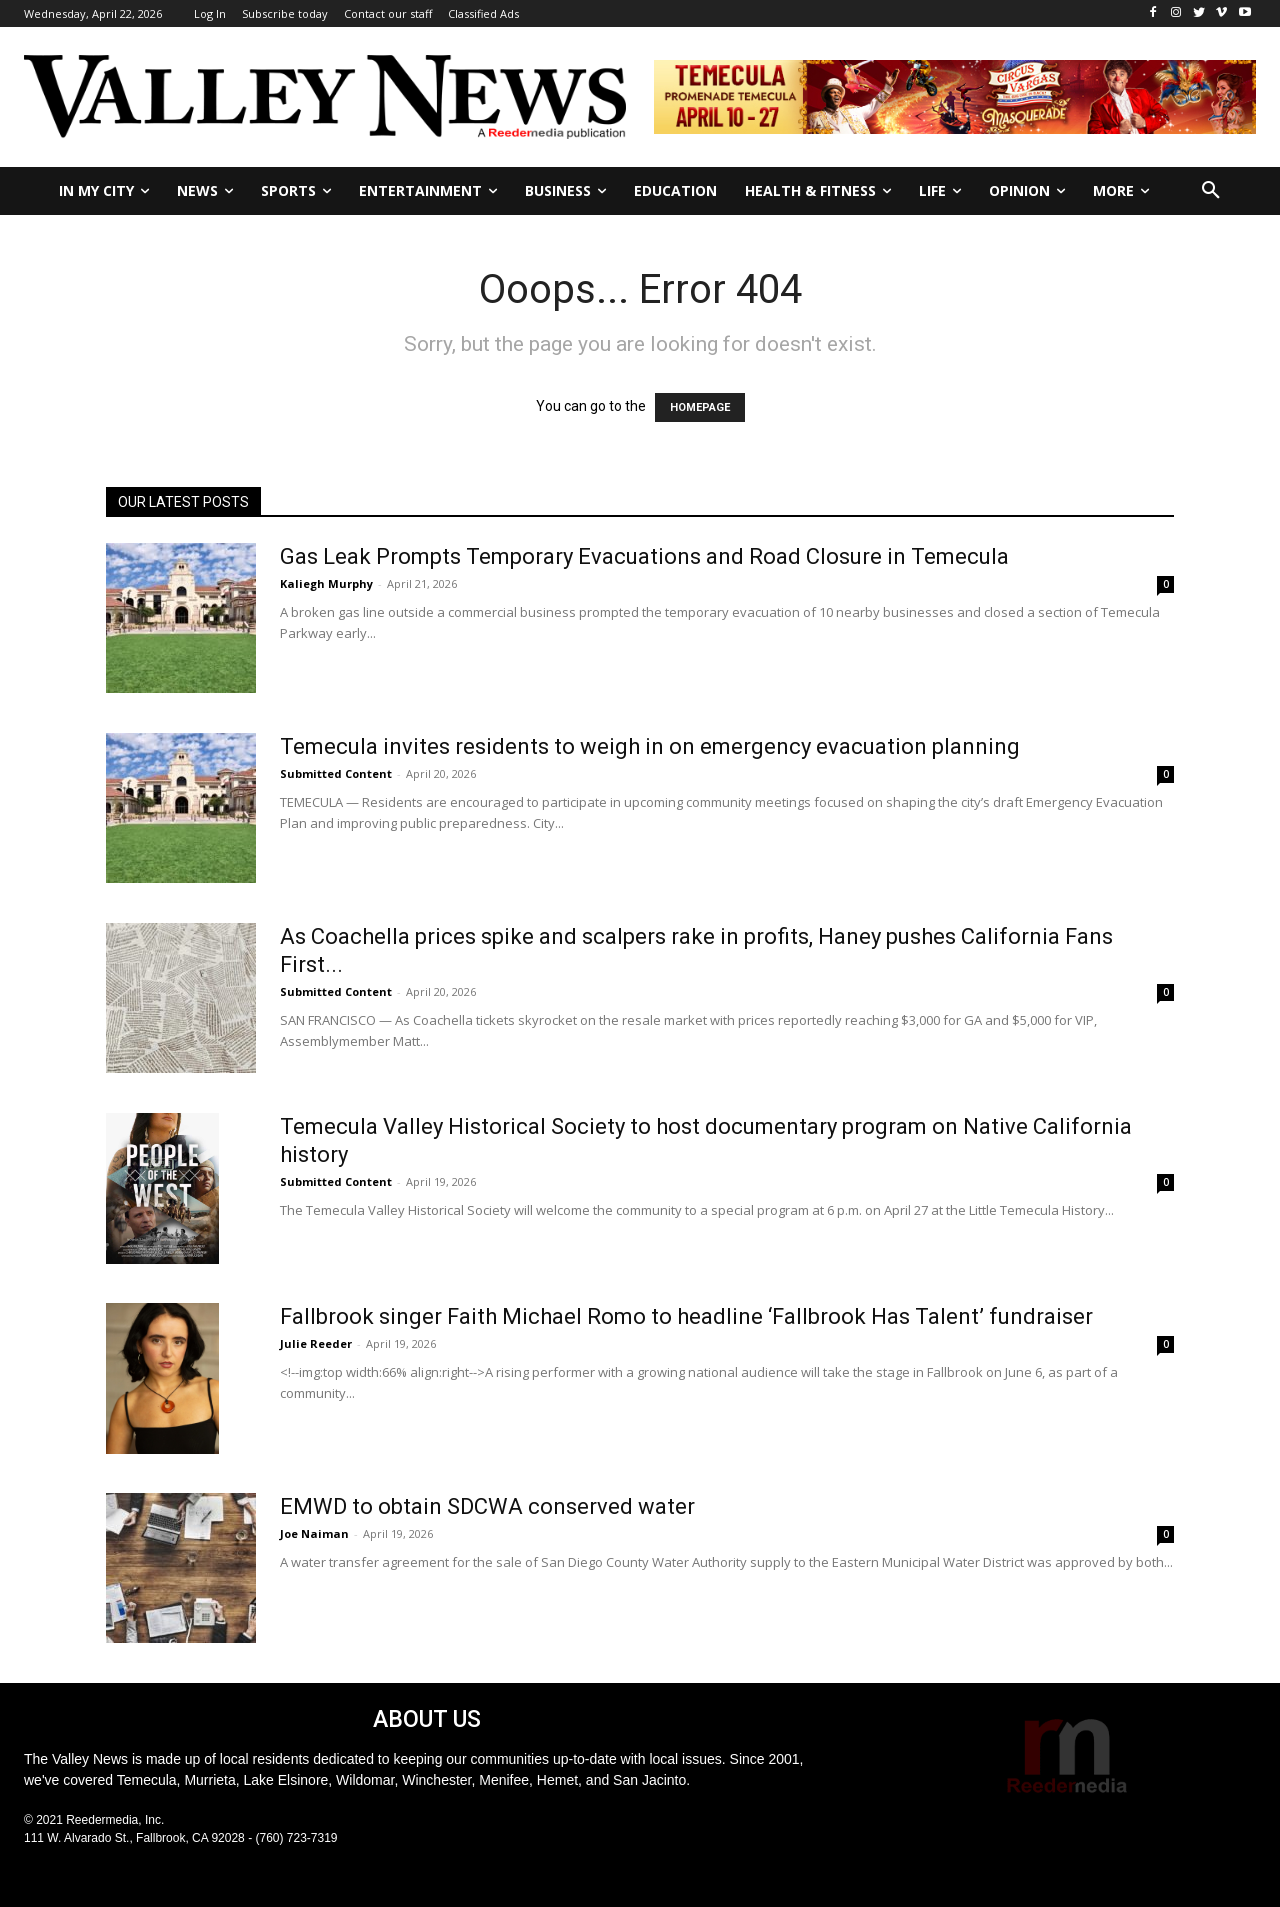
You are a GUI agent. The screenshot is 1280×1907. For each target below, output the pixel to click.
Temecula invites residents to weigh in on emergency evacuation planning (650, 746)
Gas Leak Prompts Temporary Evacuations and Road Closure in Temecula (644, 556)
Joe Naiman (314, 1533)
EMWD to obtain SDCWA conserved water (487, 1506)
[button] (1211, 191)
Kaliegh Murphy (326, 583)
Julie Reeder (316, 1343)
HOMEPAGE (700, 407)
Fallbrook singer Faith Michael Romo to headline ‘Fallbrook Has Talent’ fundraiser (686, 1316)
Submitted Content (336, 773)
